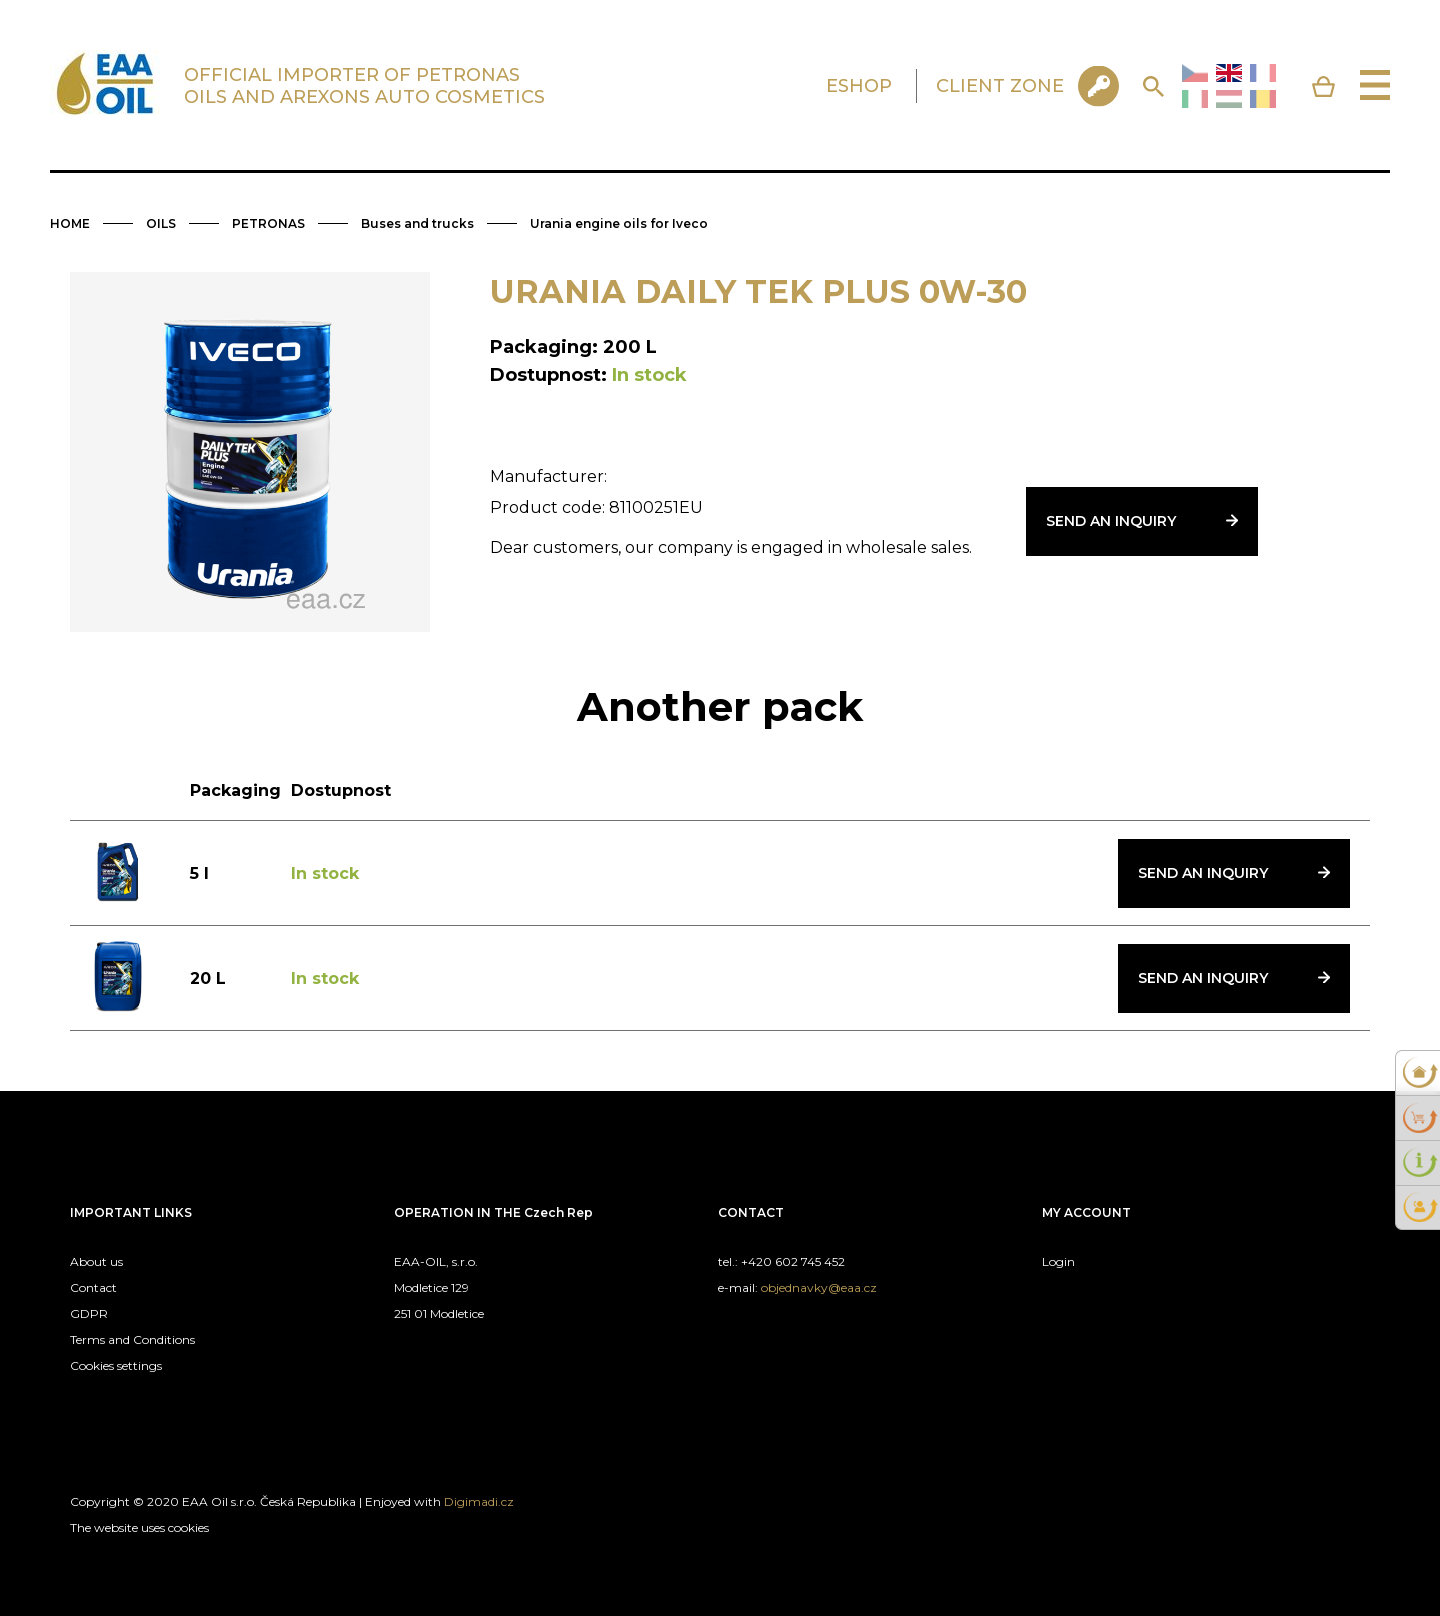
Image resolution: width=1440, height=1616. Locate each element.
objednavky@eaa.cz (819, 1287)
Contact (93, 1287)
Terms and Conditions (132, 1339)
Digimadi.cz (479, 1501)
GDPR (89, 1313)
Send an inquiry (1111, 521)
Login (1058, 1261)
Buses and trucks (417, 223)
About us (96, 1261)
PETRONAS (268, 223)
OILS (161, 223)
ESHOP (859, 86)
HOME (70, 223)
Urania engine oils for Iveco (619, 223)
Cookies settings (116, 1365)
